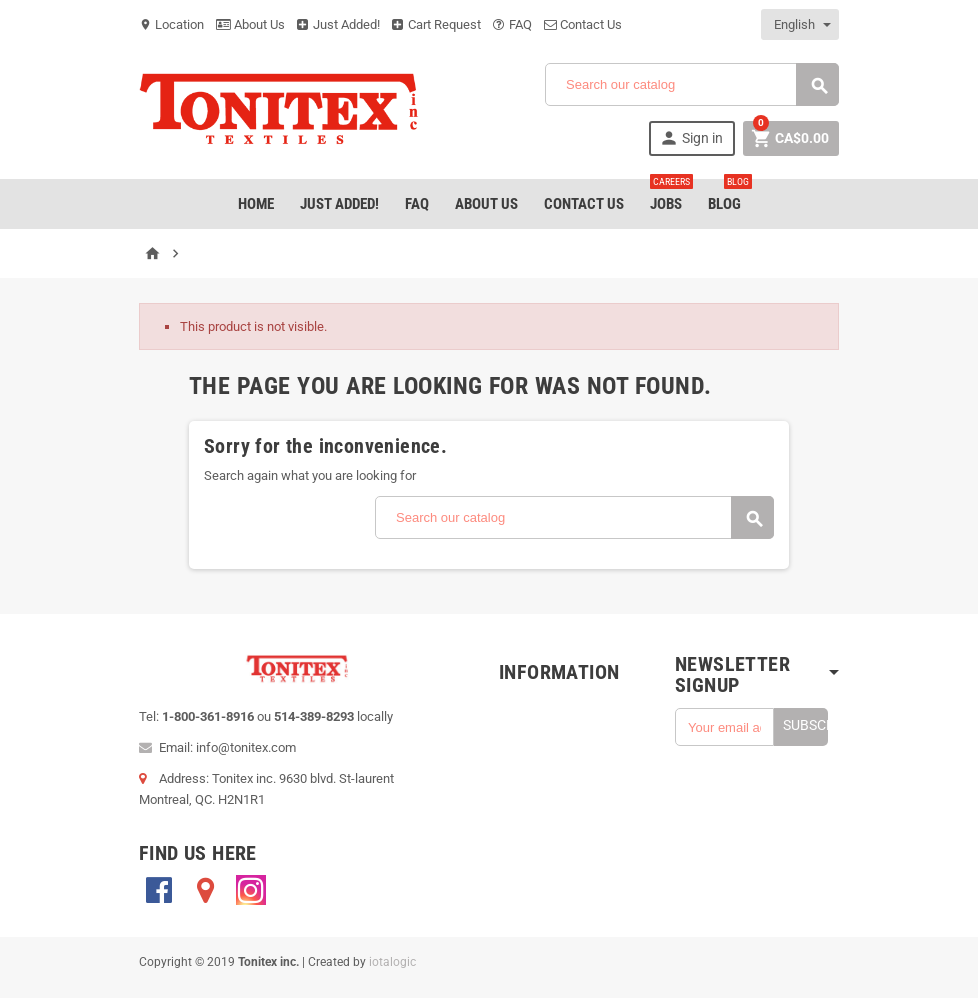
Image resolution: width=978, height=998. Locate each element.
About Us (250, 24)
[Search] (692, 84)
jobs (670, 196)
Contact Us (583, 24)
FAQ (512, 24)
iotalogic (392, 962)
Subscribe (805, 725)
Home (256, 204)
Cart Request (436, 24)
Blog (728, 196)
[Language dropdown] (801, 24)
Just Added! (338, 24)
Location (171, 24)
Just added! (339, 204)
